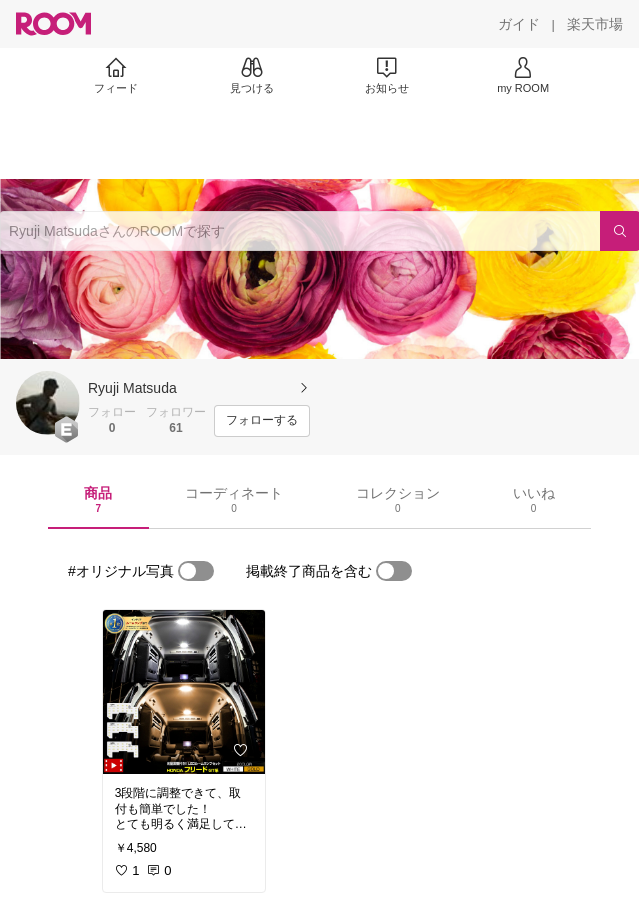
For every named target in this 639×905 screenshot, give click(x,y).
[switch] (196, 571)
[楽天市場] (595, 24)
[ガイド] (519, 24)
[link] (184, 692)
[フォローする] (262, 421)
